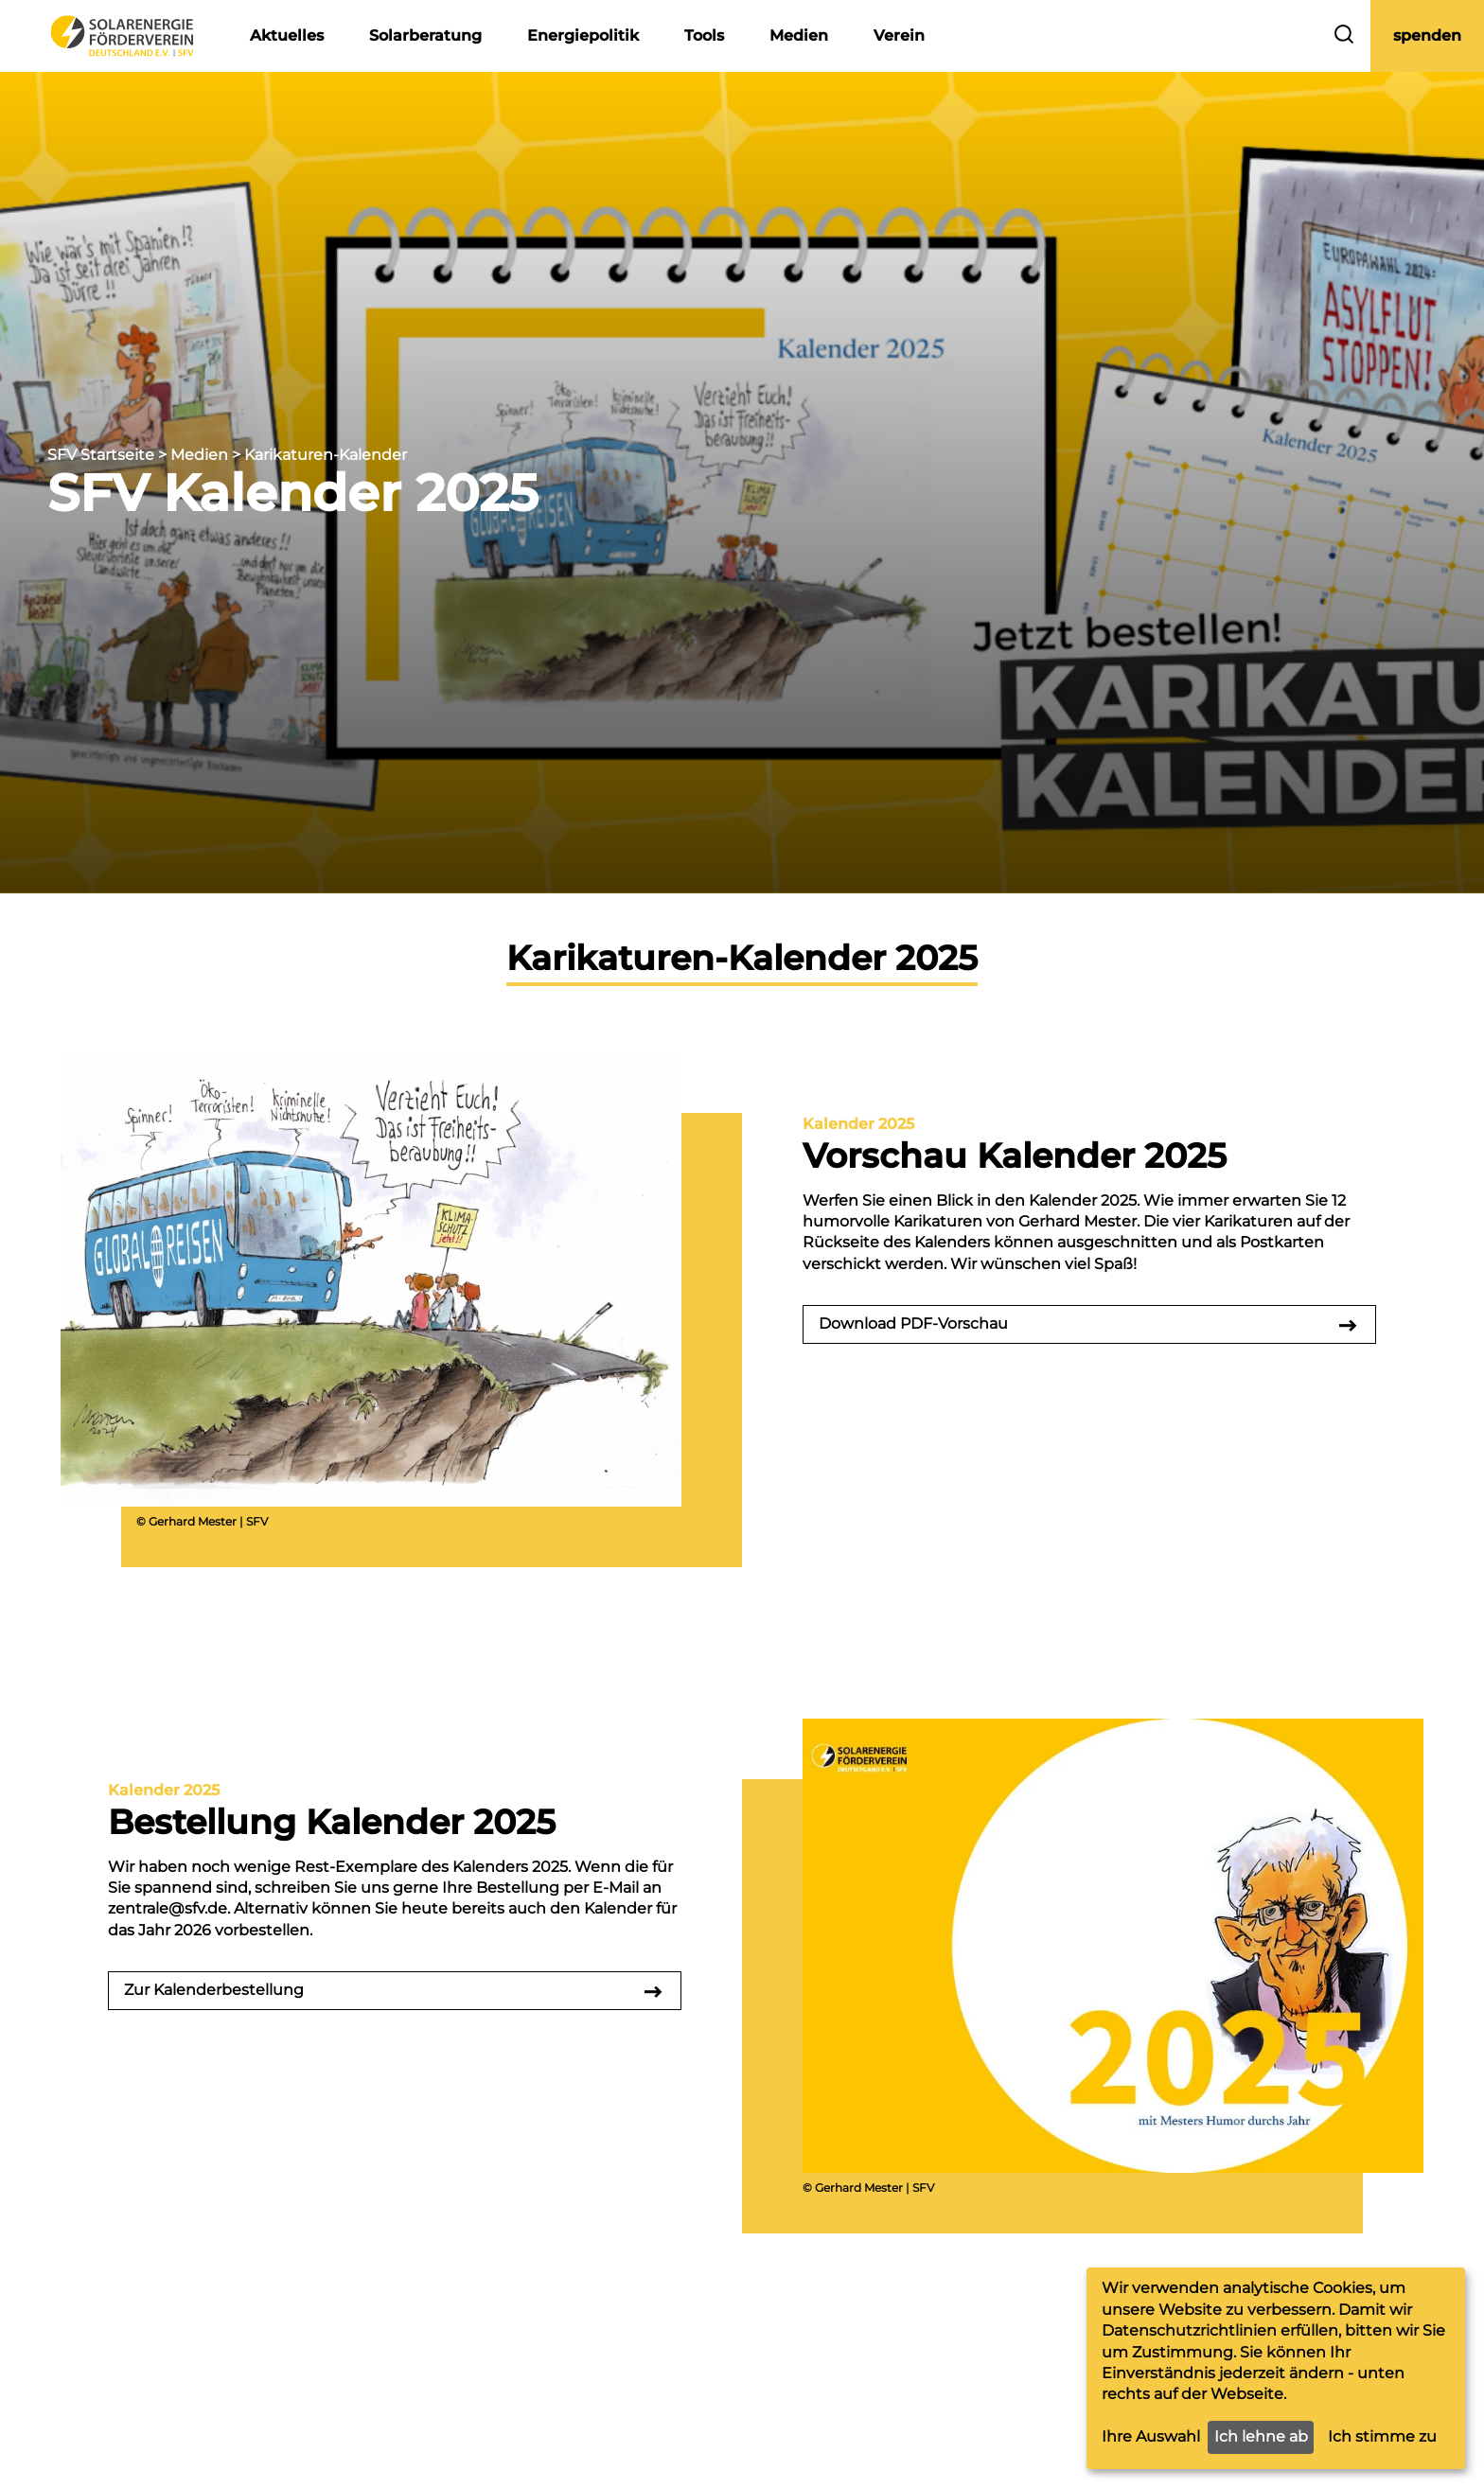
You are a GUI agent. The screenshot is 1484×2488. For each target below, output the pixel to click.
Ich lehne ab (1261, 2436)
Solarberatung (425, 35)
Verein (899, 35)
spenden (1427, 35)
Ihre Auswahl (1151, 2436)
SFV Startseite (100, 455)
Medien (798, 35)
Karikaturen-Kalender (325, 455)
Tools (704, 35)
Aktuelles (287, 35)
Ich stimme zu (1382, 2436)
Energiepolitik (583, 35)
